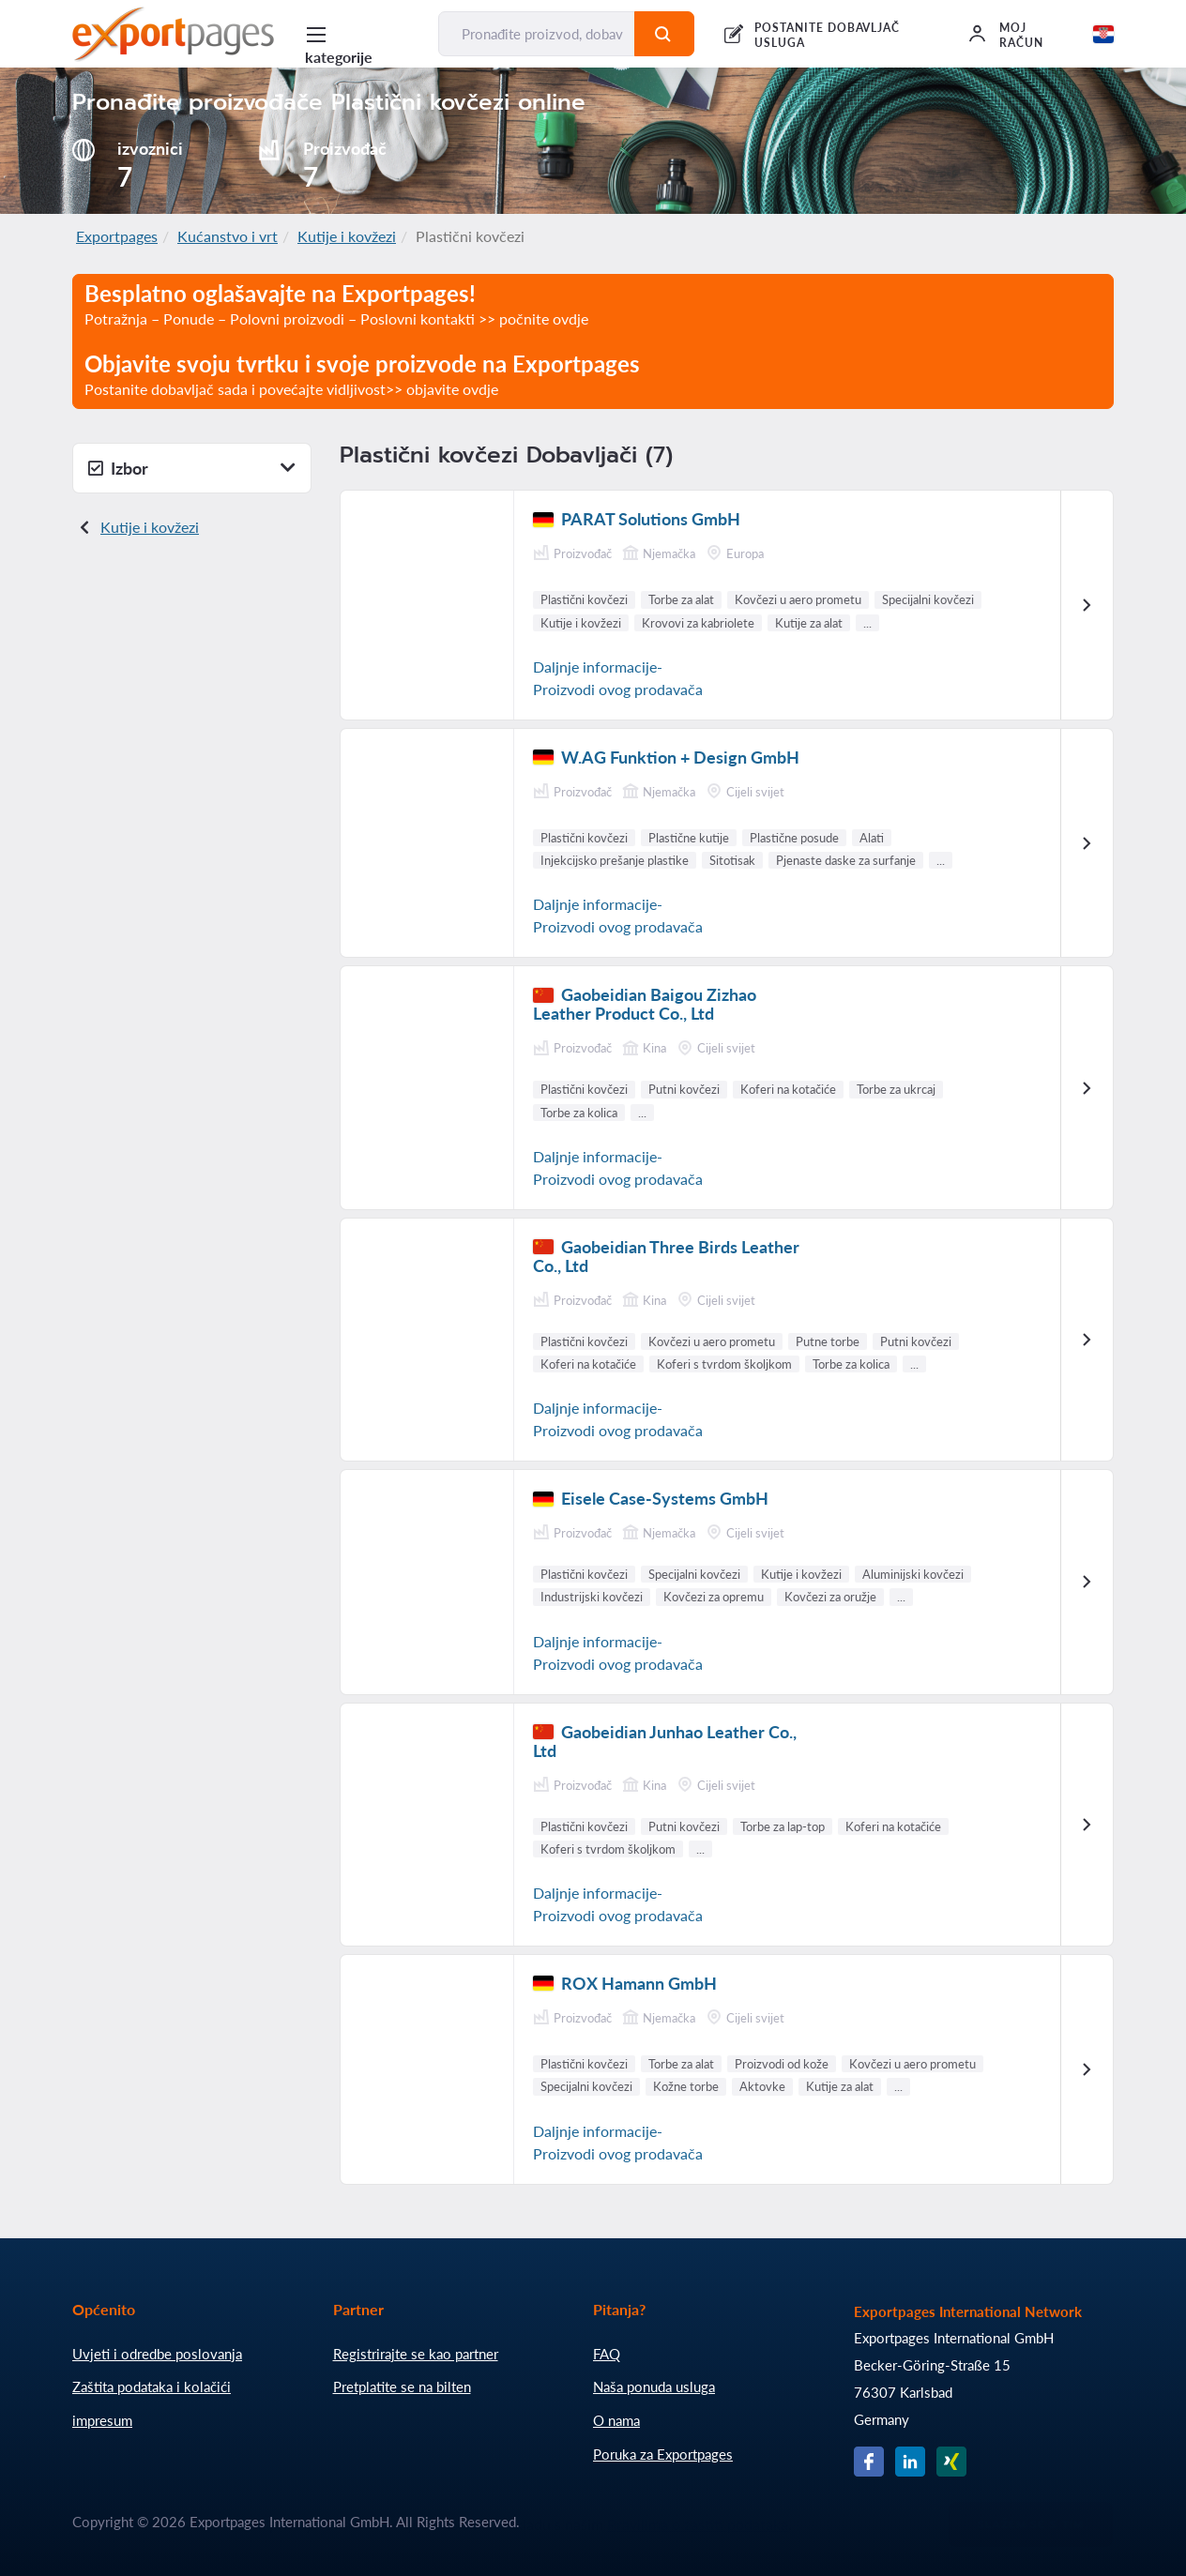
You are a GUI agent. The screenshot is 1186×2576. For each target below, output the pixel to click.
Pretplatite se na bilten (402, 2386)
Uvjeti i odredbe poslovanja (157, 2353)
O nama (616, 2420)
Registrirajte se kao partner (415, 2353)
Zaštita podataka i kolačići (151, 2386)
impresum (102, 2420)
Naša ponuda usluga (654, 2386)
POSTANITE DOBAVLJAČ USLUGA (827, 35)
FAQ (606, 2353)
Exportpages (117, 236)
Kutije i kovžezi (346, 236)
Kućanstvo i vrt (227, 236)
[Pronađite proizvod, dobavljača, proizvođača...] (536, 33)
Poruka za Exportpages (663, 2454)
